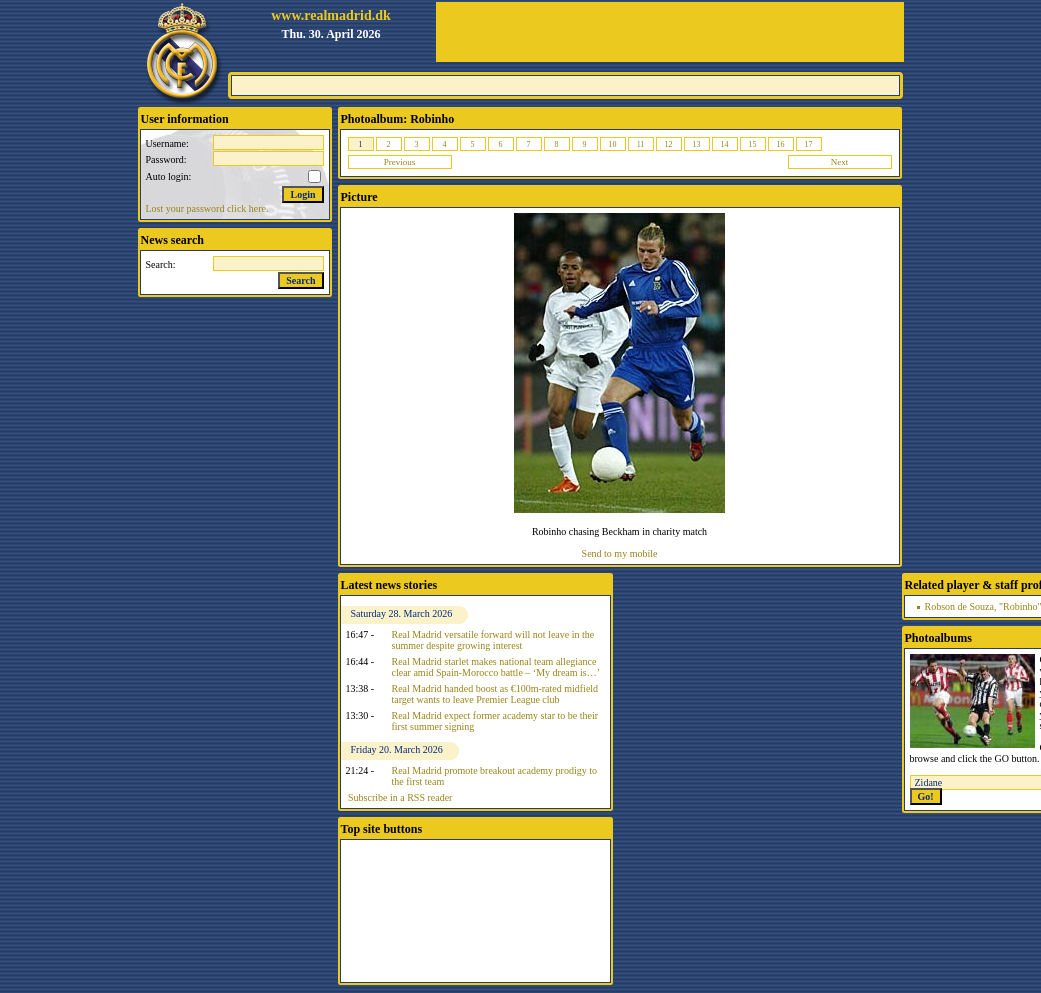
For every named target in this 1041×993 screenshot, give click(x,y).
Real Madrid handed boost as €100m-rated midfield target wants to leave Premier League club (495, 694)
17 (809, 144)
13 (697, 144)
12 (669, 144)
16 (781, 144)
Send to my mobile (620, 553)
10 (613, 144)
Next (840, 162)
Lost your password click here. (207, 208)
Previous (400, 162)
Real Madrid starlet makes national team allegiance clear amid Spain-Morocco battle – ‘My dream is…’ (496, 667)
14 (725, 144)
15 (753, 144)
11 (641, 144)
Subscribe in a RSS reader (400, 797)
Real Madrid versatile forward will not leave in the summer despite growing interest (493, 640)
